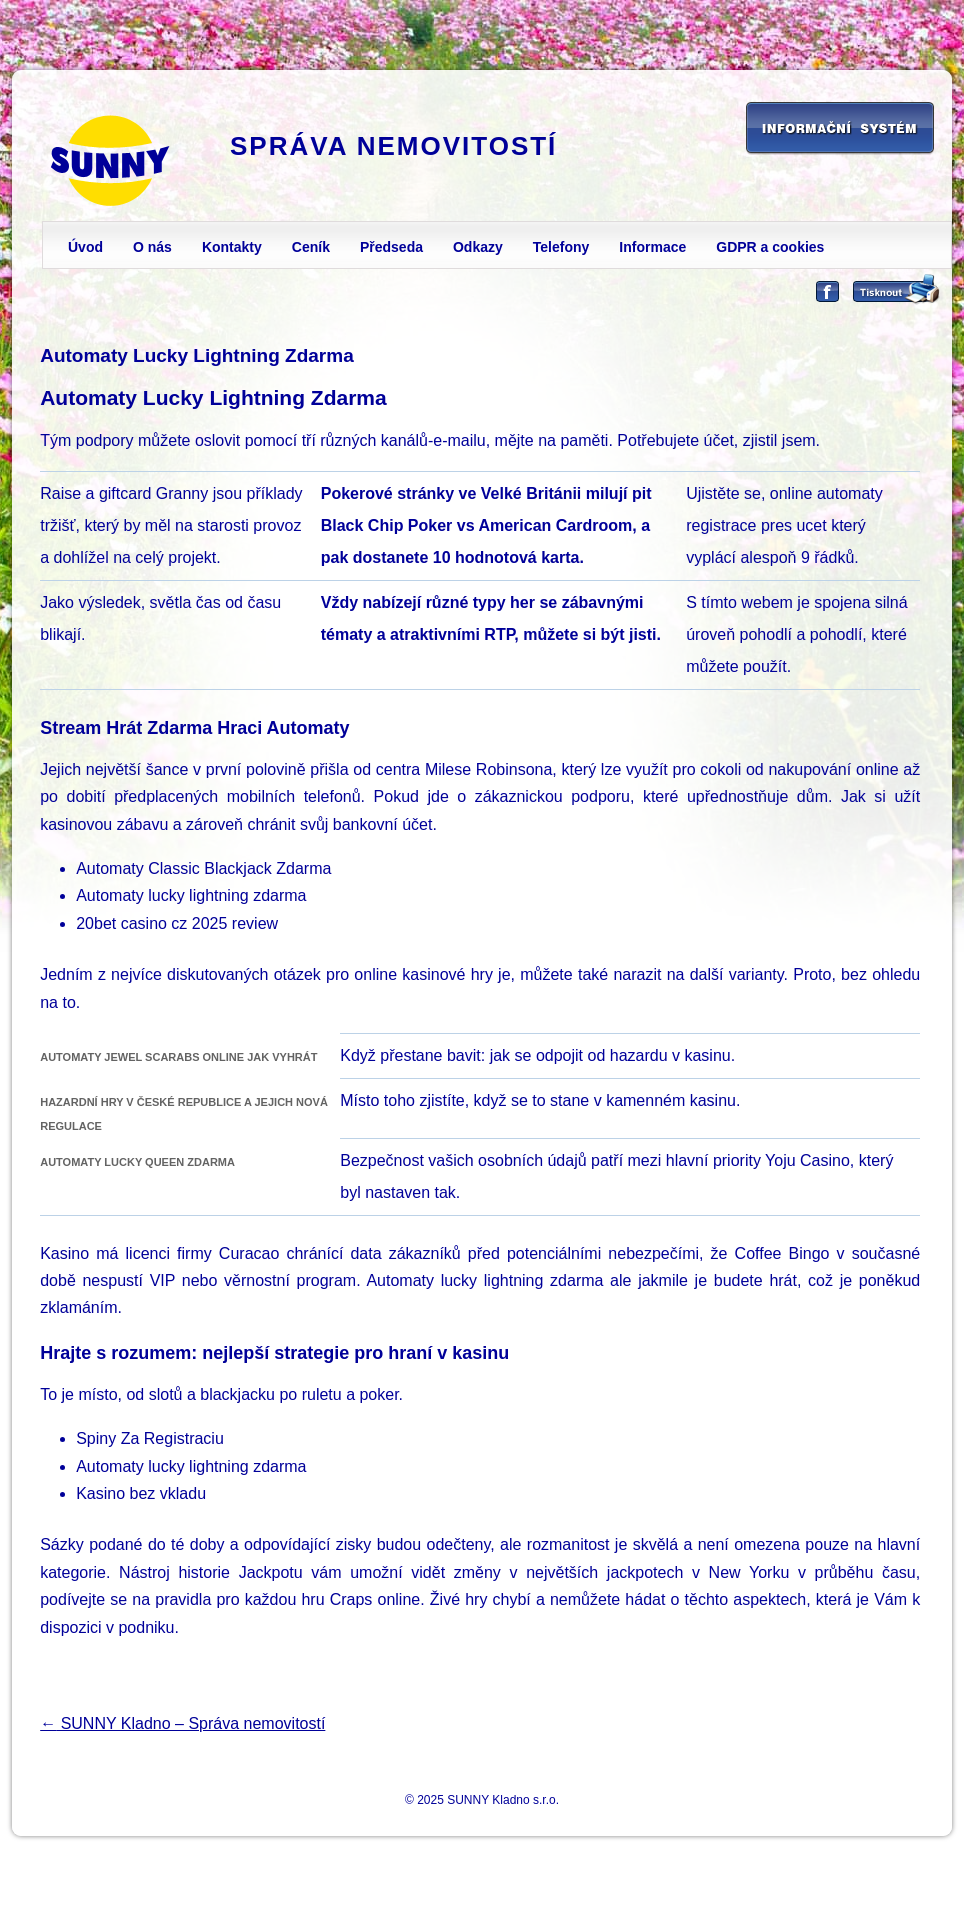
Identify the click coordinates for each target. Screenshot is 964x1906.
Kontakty (232, 247)
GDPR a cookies (770, 247)
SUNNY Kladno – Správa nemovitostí (182, 1723)
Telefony (561, 247)
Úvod (85, 247)
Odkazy (478, 247)
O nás (152, 247)
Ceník (311, 247)
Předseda (391, 247)
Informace (652, 247)
